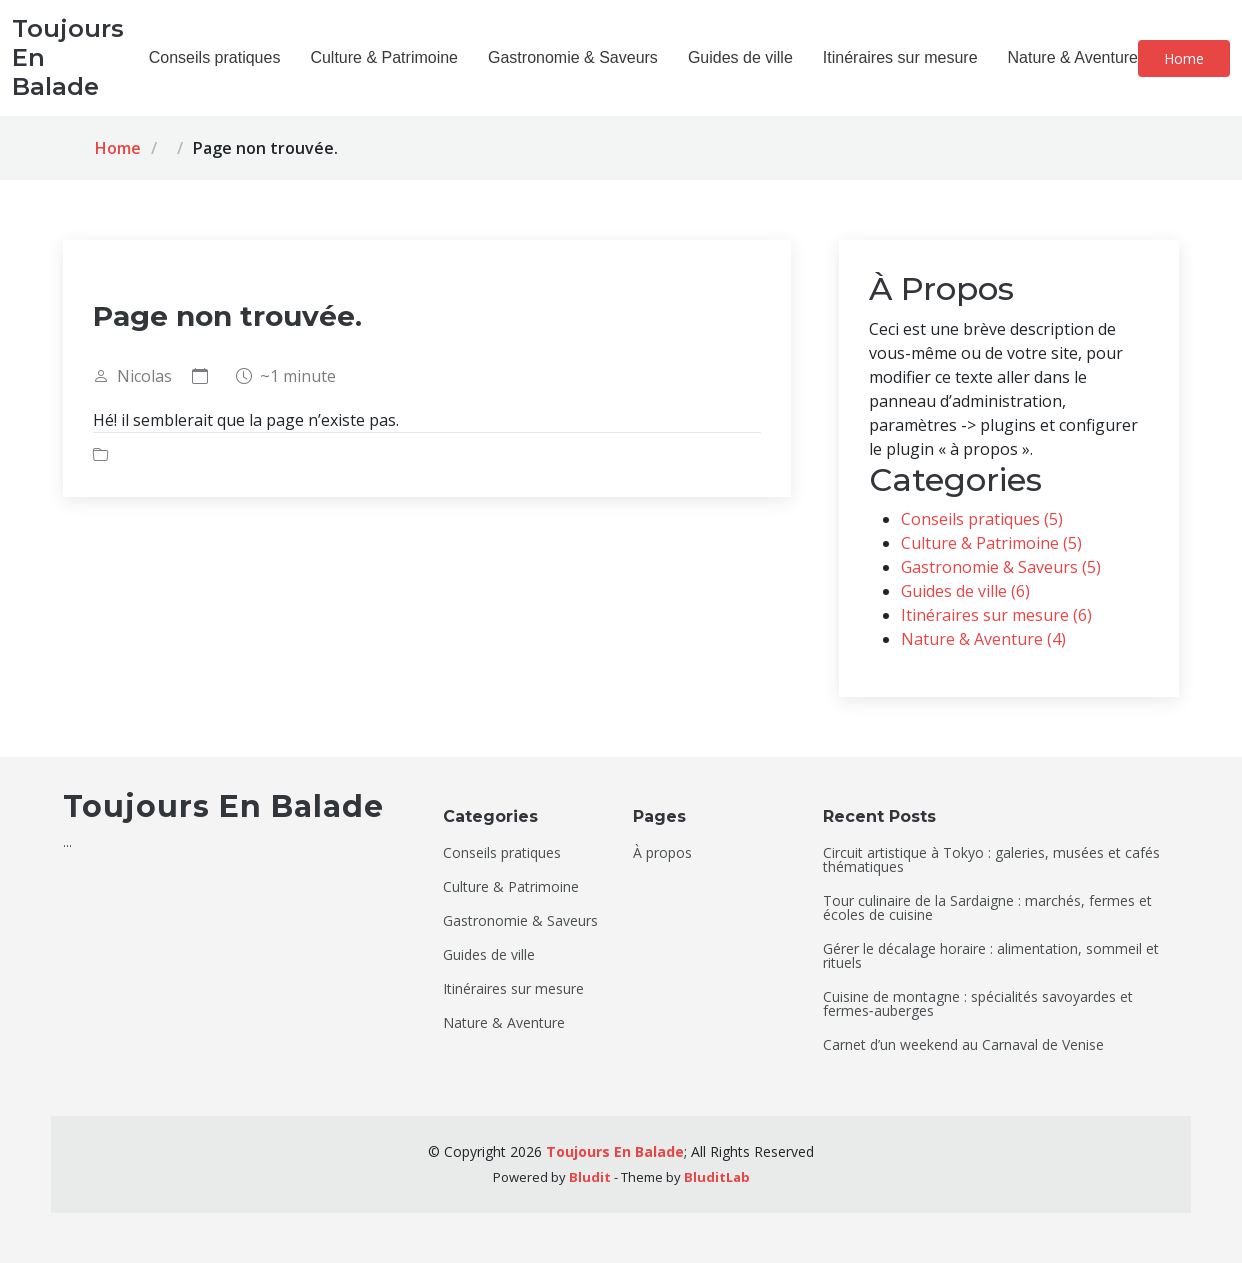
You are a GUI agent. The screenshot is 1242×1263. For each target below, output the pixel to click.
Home (1184, 58)
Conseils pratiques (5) (982, 519)
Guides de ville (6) (965, 591)
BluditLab (717, 1177)
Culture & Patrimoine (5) (991, 543)
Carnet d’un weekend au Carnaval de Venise (963, 1045)
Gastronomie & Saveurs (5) (1001, 567)
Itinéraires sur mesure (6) (996, 615)
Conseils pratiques (215, 57)
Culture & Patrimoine (384, 57)
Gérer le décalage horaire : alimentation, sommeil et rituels (991, 956)
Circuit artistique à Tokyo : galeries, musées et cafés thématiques (991, 860)
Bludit (590, 1177)
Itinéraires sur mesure (900, 57)
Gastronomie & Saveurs (573, 57)
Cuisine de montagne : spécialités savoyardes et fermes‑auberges (978, 1004)
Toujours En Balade (615, 1151)
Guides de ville (740, 57)
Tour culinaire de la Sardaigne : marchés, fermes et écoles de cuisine (987, 908)
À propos (662, 853)
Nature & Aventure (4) (983, 639)
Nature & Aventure (1073, 57)
